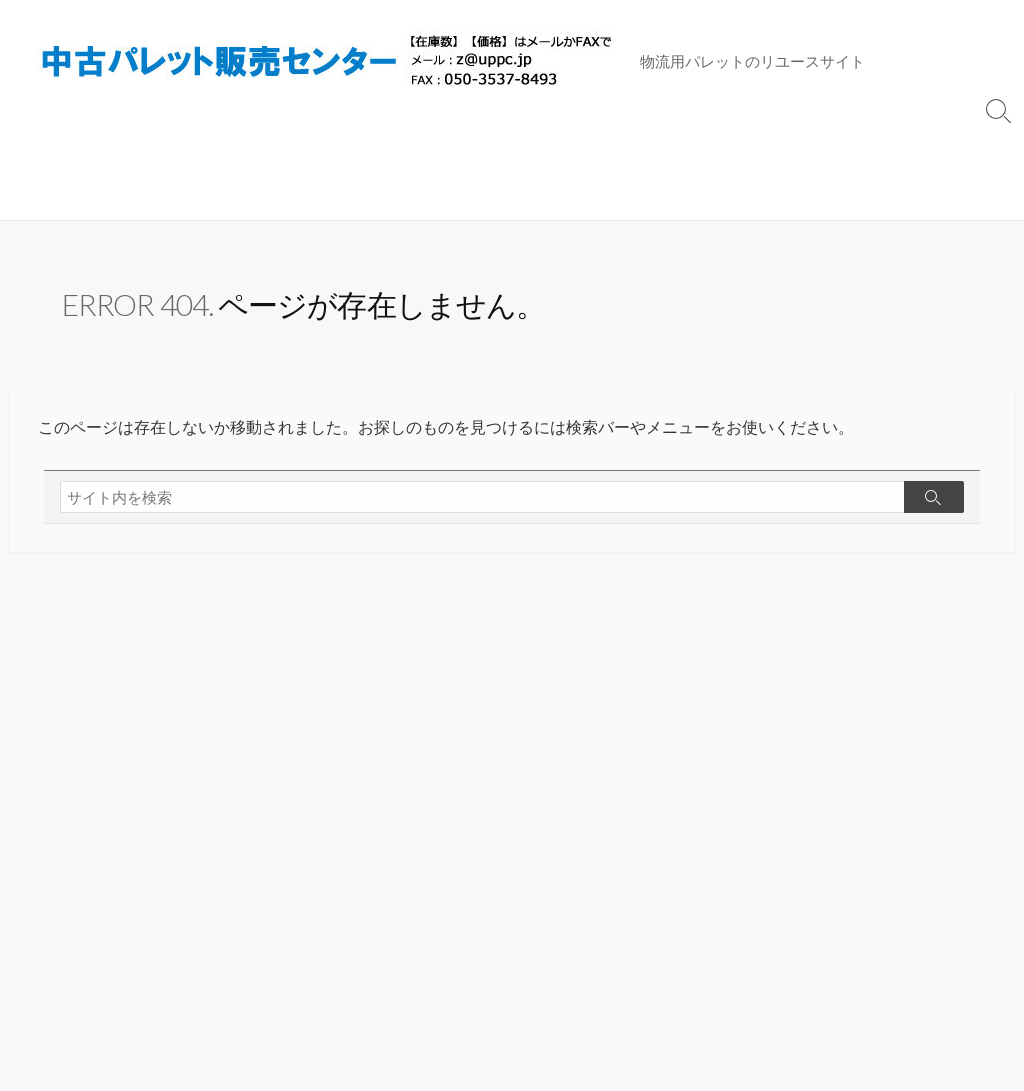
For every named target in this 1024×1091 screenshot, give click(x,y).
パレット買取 (627, 145)
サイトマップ (855, 145)
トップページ (741, 145)
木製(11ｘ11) (239, 145)
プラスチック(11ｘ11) (96, 145)
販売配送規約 (67, 195)
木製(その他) (516, 145)
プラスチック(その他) (379, 145)
